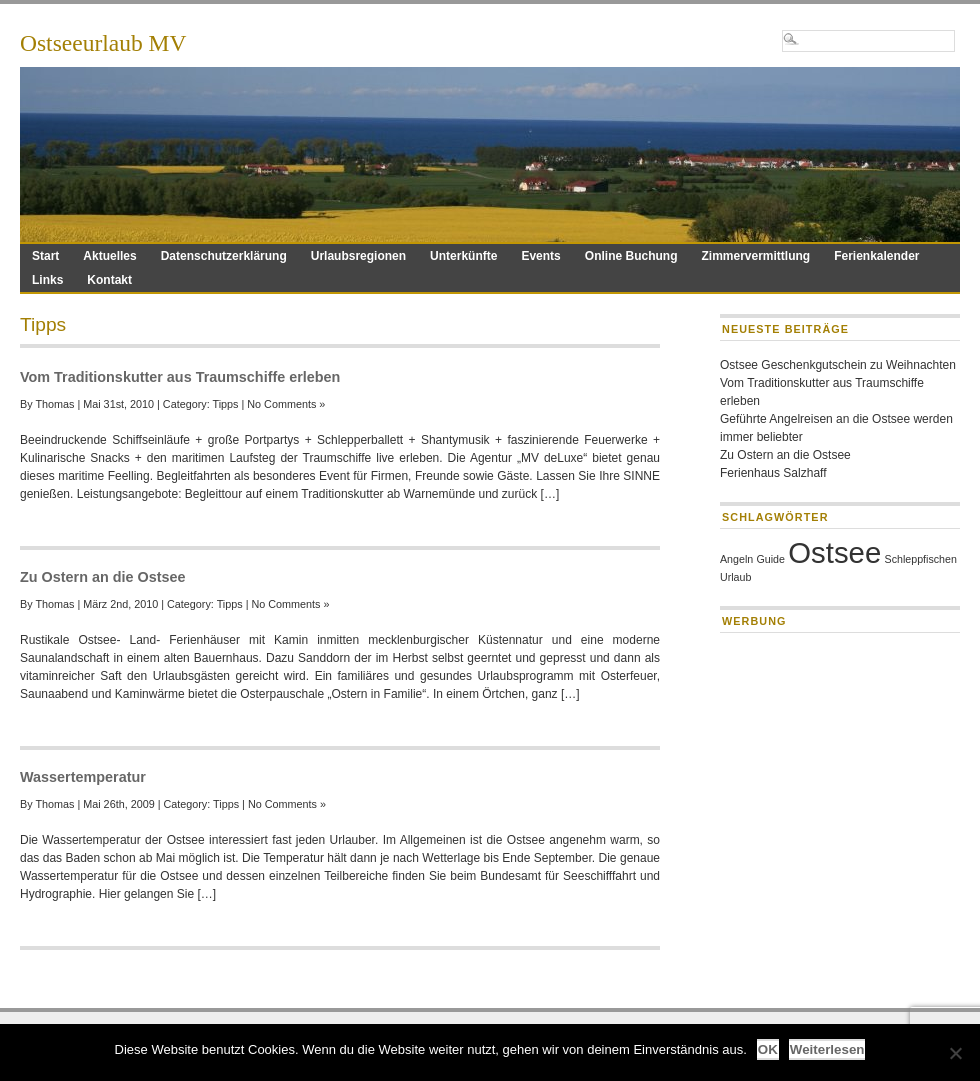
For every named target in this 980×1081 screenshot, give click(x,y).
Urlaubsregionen (358, 256)
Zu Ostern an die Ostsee (103, 577)
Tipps (225, 404)
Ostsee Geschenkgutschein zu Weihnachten (838, 365)
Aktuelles (109, 256)
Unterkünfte (463, 256)
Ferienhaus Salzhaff (773, 473)
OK (768, 1049)
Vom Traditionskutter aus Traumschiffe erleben (180, 377)
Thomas (54, 404)
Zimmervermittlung (755, 256)
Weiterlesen (827, 1049)
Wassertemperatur (83, 777)
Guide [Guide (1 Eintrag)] (771, 559)
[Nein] (955, 1053)
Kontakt (109, 280)
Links (47, 280)
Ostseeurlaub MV (103, 43)
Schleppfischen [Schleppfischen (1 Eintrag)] (921, 559)
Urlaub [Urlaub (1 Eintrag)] (735, 577)
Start (45, 256)
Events (540, 256)
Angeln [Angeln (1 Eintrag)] (736, 559)
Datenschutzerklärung (224, 256)
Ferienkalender (876, 256)
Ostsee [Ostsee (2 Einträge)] (834, 552)
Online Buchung (631, 256)
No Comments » (286, 404)
